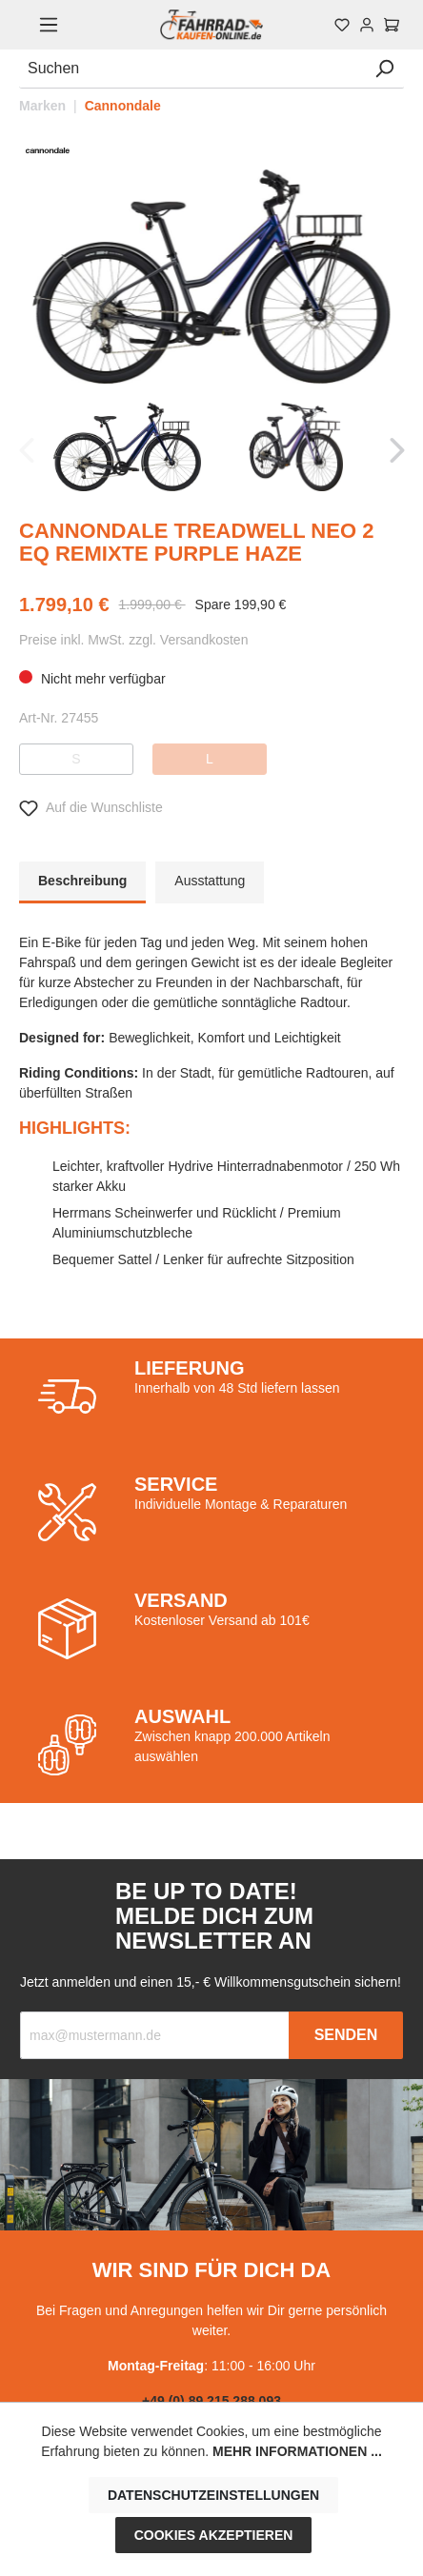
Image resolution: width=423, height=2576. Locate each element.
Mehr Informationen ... (297, 2451)
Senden (346, 2035)
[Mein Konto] (366, 25)
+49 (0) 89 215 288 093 (211, 2400)
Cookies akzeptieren (213, 2535)
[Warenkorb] (391, 25)
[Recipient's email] (155, 2035)
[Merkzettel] (342, 25)
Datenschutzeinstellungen (213, 2495)
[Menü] (48, 25)
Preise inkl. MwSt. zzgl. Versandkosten (133, 639)
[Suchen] (192, 69)
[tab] (82, 882)
